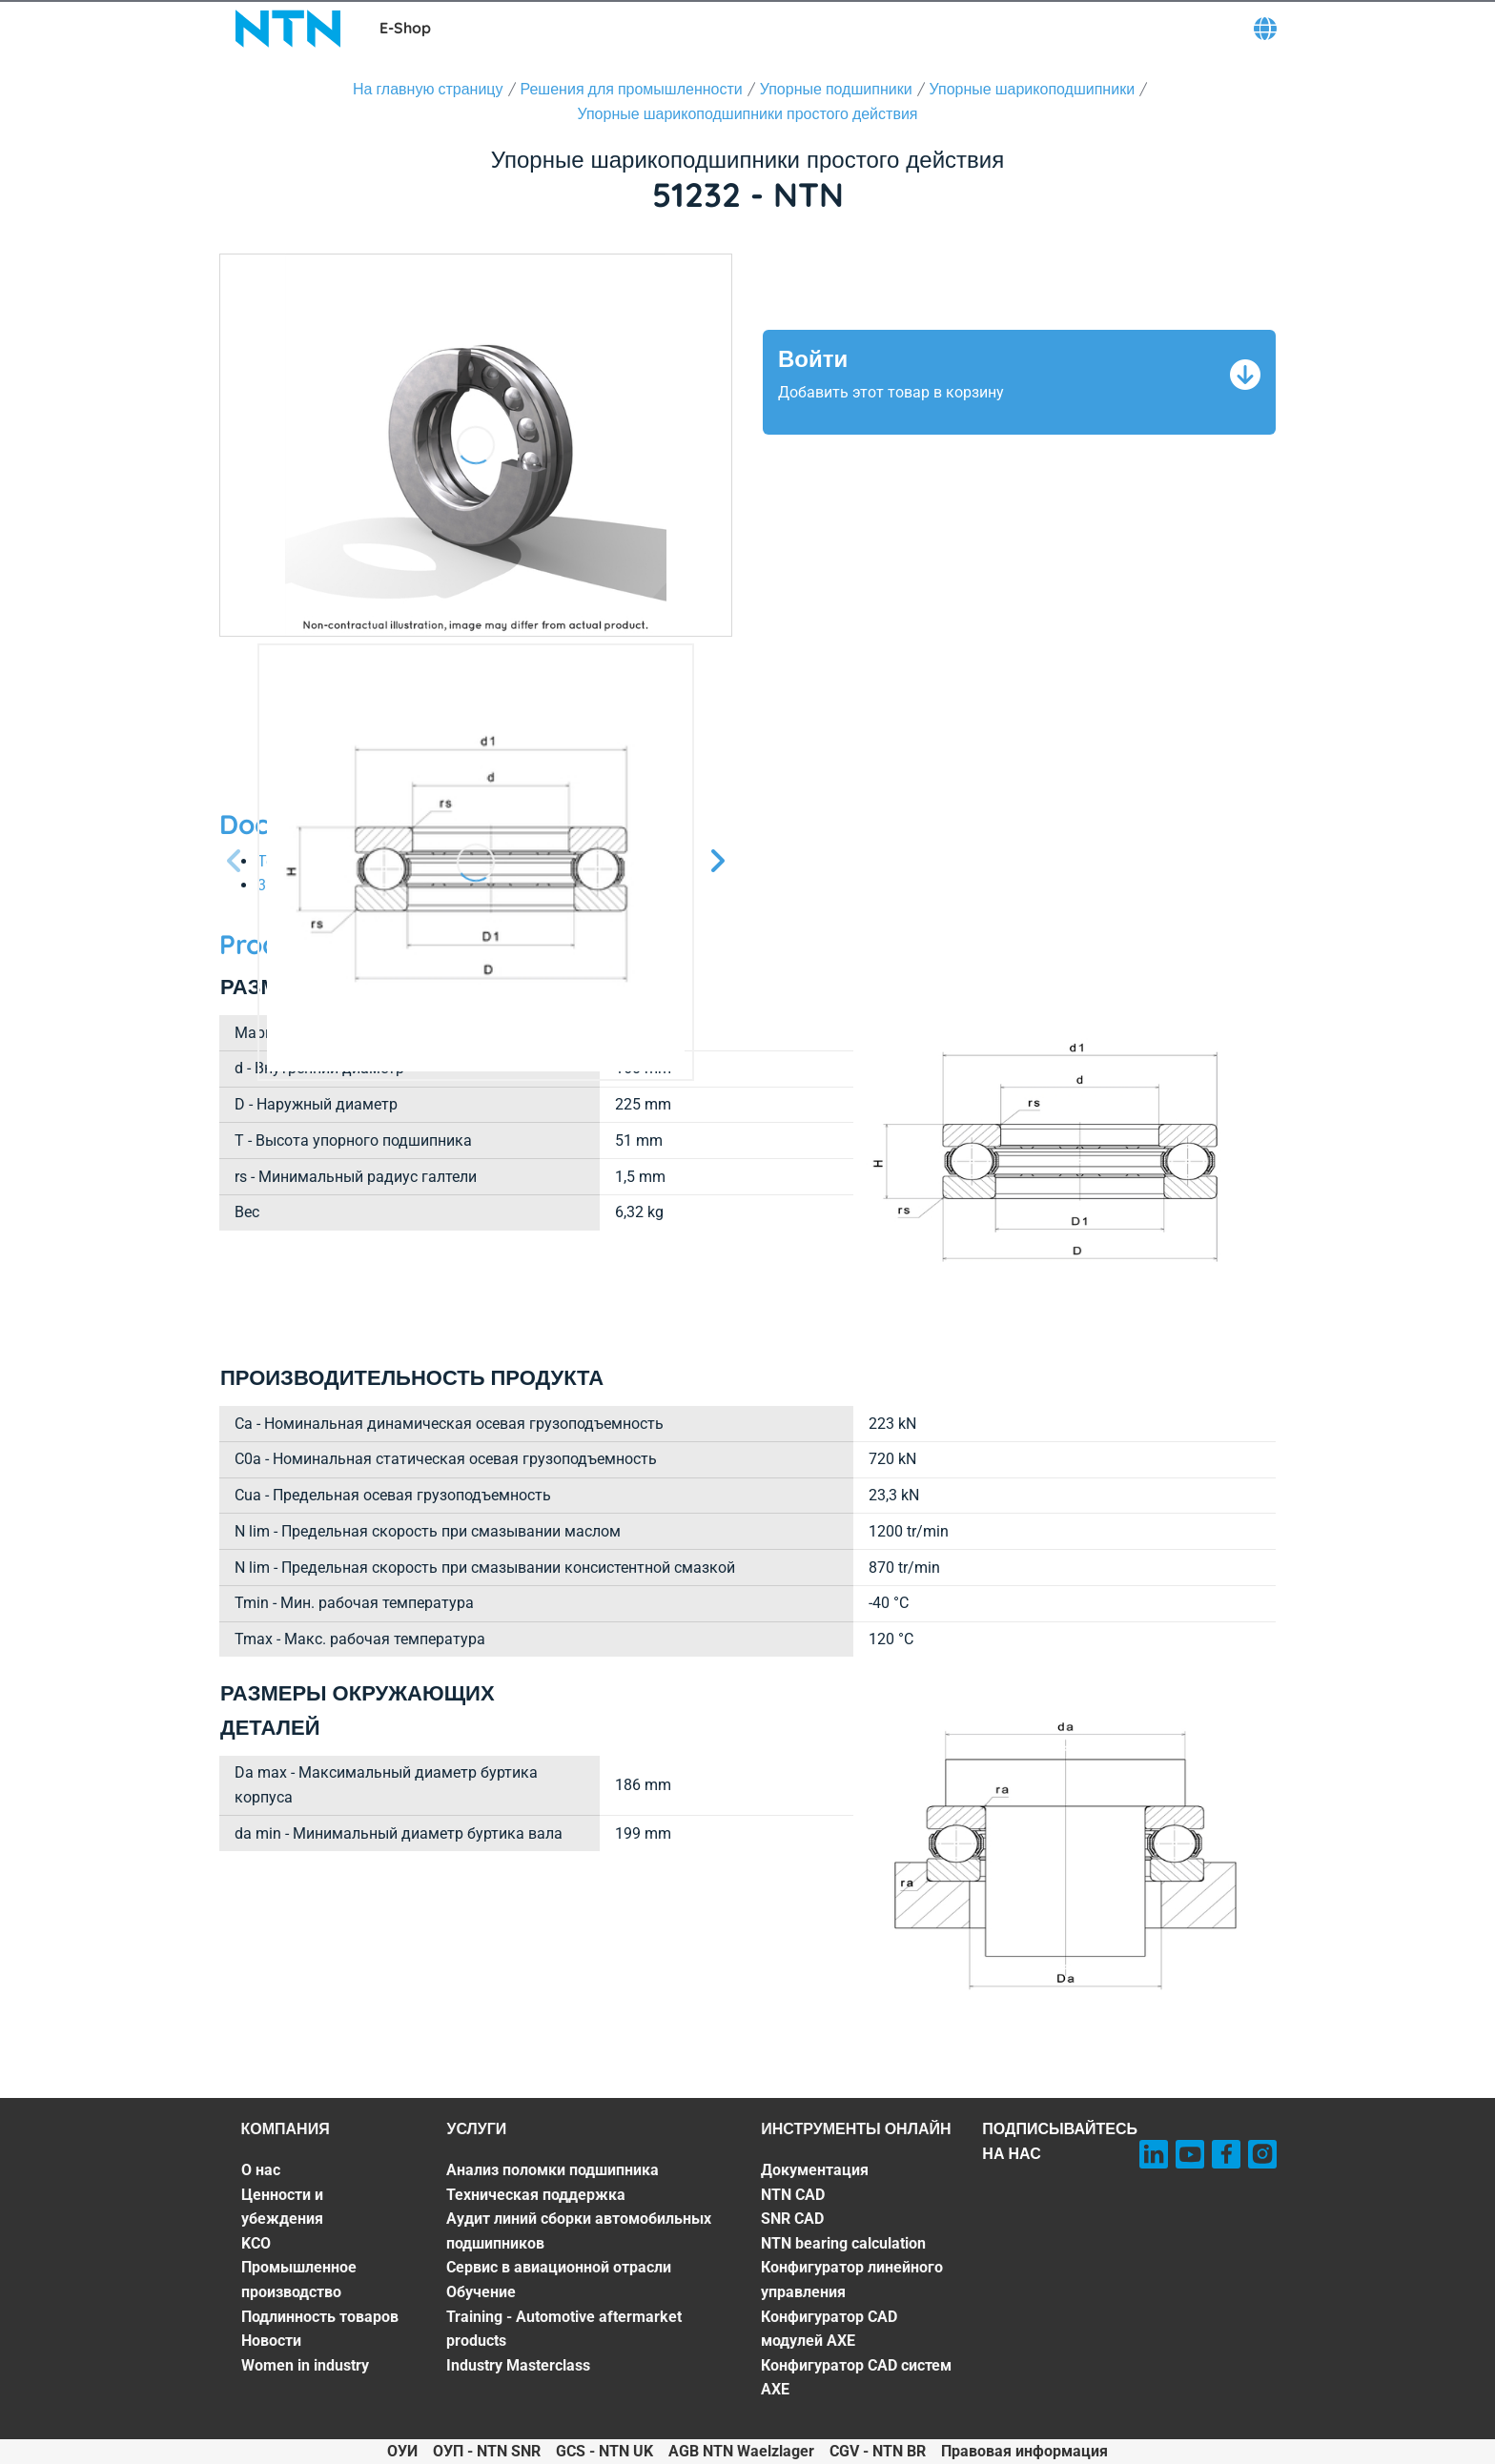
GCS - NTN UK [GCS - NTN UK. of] (604, 2451)
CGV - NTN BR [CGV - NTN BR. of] (877, 2451)
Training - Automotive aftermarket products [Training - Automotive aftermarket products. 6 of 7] (564, 2329)
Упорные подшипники (836, 88)
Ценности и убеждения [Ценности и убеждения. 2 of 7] (282, 2207)
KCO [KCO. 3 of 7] (256, 2243)
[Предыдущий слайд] (234, 862)
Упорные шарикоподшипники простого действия (748, 113)
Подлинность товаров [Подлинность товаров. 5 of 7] (320, 2317)
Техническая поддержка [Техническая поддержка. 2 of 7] (535, 2195)
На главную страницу (428, 88)
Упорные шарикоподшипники (1032, 88)
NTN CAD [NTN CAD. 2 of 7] (793, 2195)
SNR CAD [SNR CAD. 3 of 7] (792, 2218)
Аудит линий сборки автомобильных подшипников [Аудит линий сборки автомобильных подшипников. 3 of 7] (578, 2230)
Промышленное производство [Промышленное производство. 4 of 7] (299, 2279)
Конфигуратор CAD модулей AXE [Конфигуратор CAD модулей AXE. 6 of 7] (829, 2329)
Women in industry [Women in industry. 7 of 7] (305, 2365)
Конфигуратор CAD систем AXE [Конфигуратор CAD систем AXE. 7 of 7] (856, 2377)
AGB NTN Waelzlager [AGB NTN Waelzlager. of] (741, 2451)
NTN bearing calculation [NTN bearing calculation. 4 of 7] (843, 2243)
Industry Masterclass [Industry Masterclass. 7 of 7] (518, 2365)
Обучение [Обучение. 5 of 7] (481, 2292)
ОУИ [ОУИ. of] (402, 2451)
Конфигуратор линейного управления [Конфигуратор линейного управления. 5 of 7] (852, 2279)
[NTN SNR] (288, 29)
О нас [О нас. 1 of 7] (260, 2170)
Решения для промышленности (632, 88)
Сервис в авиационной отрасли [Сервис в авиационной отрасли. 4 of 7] (558, 2267)
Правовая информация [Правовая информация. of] (1024, 2451)
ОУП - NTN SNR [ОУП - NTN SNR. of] (487, 2451)
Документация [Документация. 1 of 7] (815, 2170)
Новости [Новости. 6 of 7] (271, 2341)
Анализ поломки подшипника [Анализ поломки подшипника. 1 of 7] (552, 2170)
